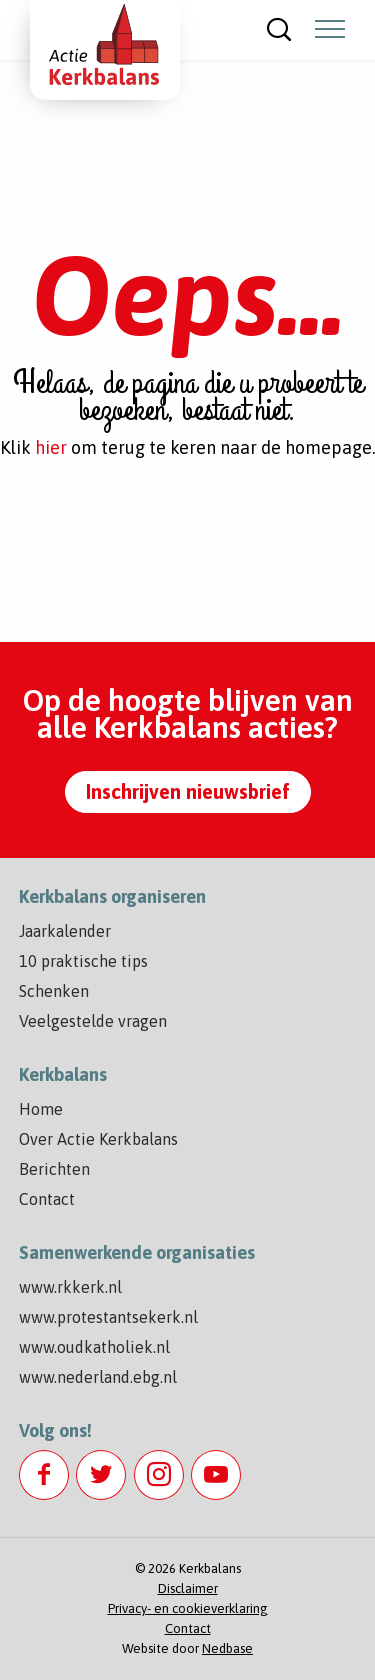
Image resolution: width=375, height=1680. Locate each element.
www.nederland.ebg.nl (98, 1377)
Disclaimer (188, 1588)
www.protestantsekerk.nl (108, 1317)
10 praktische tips (83, 961)
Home (41, 1109)
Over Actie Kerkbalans (98, 1139)
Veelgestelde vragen (93, 1021)
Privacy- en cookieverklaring (188, 1608)
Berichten (54, 1169)
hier (51, 447)
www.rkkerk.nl (70, 1287)
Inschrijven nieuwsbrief (188, 791)
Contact (47, 1199)
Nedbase (227, 1648)
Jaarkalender (65, 931)
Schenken (54, 991)
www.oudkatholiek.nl (94, 1347)
